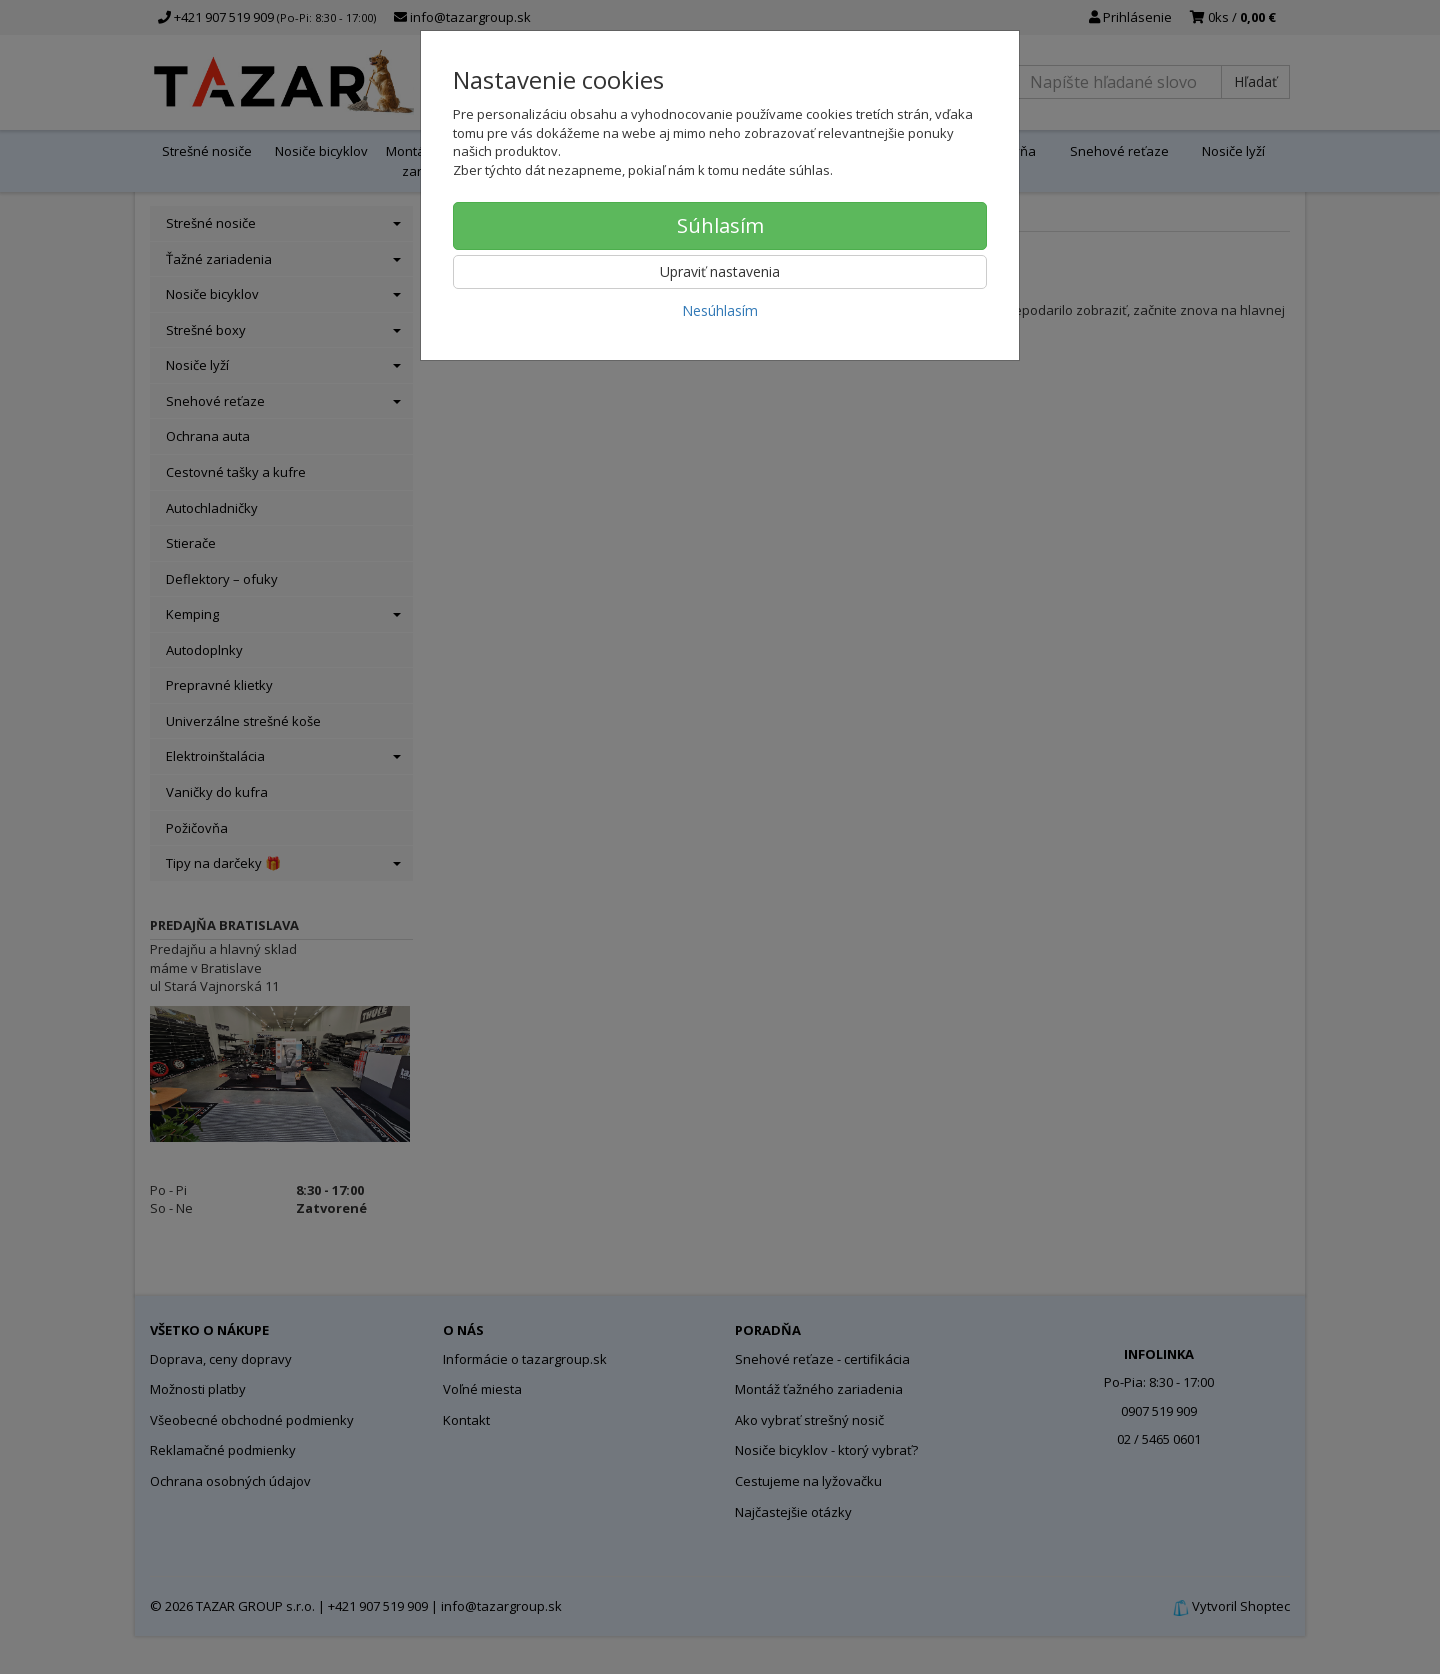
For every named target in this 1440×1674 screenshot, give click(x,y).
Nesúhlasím (720, 310)
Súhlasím (720, 225)
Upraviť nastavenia (720, 271)
